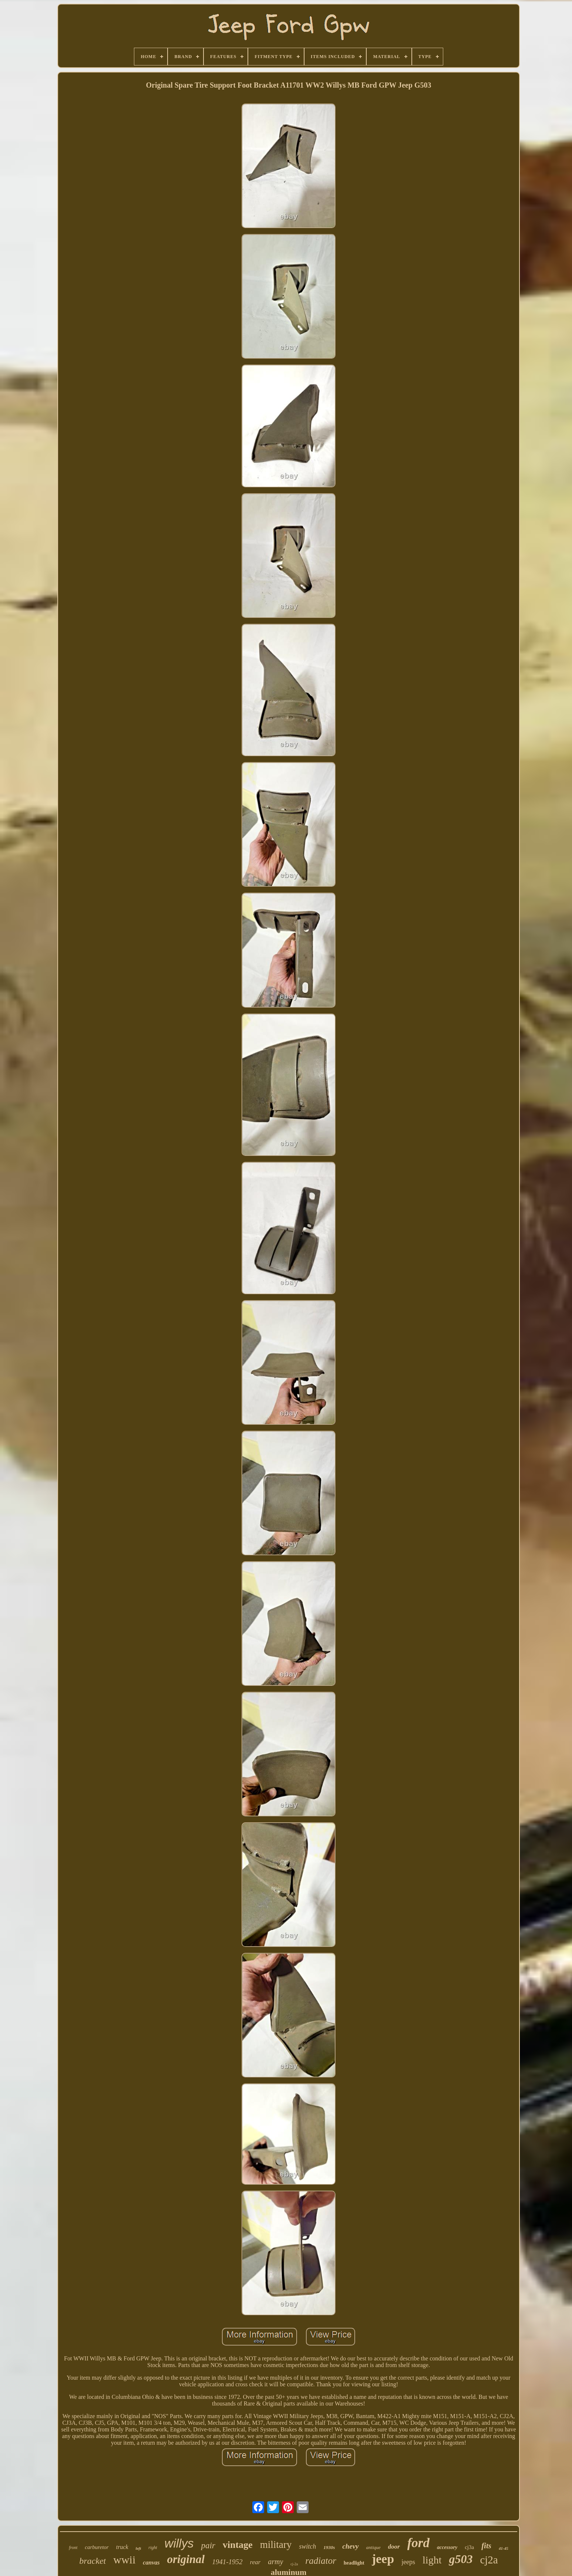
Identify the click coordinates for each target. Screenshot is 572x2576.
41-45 (503, 2548)
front (73, 2547)
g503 (460, 2559)
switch (307, 2546)
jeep (383, 2559)
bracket (92, 2561)
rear (255, 2562)
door (394, 2546)
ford (418, 2543)
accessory (447, 2547)
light (432, 2560)
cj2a (489, 2560)
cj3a (469, 2547)
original (186, 2559)
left (138, 2548)
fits (486, 2545)
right (152, 2547)
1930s (329, 2547)
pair (208, 2545)
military (276, 2544)
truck (122, 2547)
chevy (350, 2546)
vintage (238, 2544)
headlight (354, 2563)
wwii (124, 2559)
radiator (320, 2561)
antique (373, 2547)
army (275, 2562)
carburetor (96, 2547)
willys (179, 2543)
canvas (151, 2562)
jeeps (408, 2562)
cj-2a (294, 2564)
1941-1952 (227, 2562)
